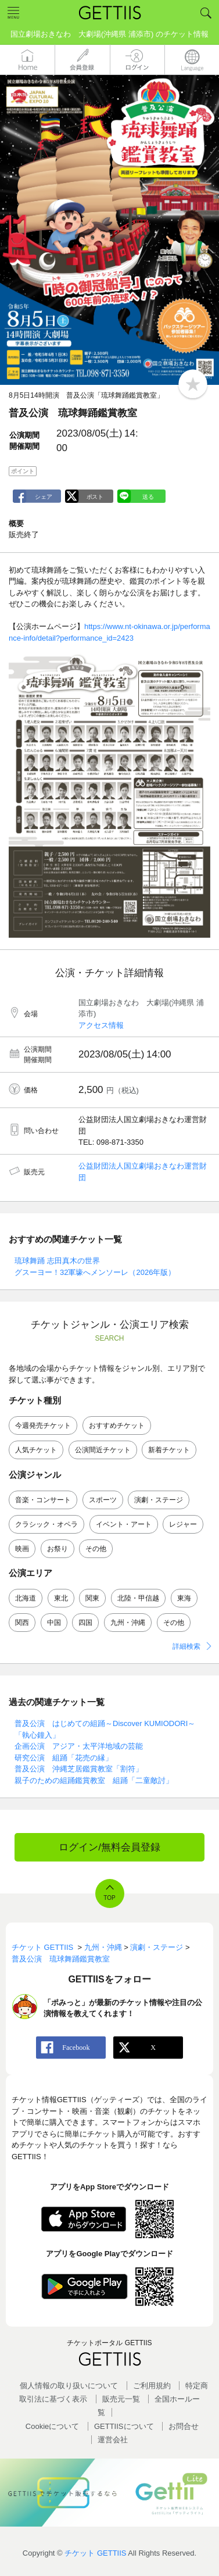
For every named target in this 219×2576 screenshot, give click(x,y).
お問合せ (183, 2426)
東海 (184, 1598)
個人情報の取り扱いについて (69, 2385)
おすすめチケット (117, 1425)
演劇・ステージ (158, 1500)
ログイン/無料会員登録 (109, 1847)
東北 (61, 1598)
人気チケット (36, 1450)
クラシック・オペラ (46, 1524)
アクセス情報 (101, 1025)
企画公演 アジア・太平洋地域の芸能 (79, 1746)
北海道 (25, 1598)
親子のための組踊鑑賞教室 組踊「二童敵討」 (94, 1780)
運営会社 (113, 2439)
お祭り (57, 1549)
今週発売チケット (43, 1425)
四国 (85, 1623)
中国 (54, 1623)
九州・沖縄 (127, 1623)
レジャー (183, 1524)
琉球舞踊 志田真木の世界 (57, 1260)
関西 (22, 1623)
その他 (95, 1549)
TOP (109, 1898)
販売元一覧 (121, 2399)
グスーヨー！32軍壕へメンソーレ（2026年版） (95, 1272)
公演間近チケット (103, 1450)
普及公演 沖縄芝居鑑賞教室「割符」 (79, 1768)
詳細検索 (186, 1646)
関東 (92, 1598)
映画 (22, 1549)
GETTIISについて (124, 2426)
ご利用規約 (152, 2385)
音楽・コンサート (43, 1500)
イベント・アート (124, 1524)
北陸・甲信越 (138, 1598)
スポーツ (103, 1500)
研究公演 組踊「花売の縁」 (64, 1757)
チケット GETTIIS (95, 2553)
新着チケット (169, 1450)
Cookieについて (52, 2426)
